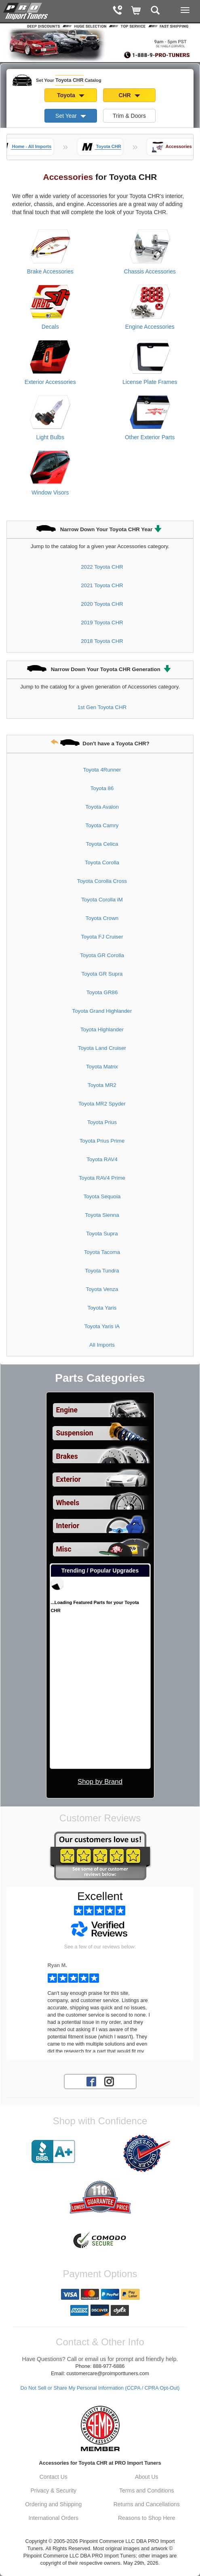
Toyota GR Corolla (102, 955)
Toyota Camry (101, 825)
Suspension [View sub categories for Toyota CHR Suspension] (74, 1433)
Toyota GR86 (102, 992)
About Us (146, 2477)
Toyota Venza (102, 1289)
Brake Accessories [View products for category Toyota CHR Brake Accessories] (50, 271)
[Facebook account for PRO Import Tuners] (91, 2081)
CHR (129, 95)
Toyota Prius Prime (102, 1141)
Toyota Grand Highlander (102, 1011)
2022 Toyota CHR (102, 567)
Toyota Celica (102, 844)
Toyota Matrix (102, 1067)
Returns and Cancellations (147, 2504)
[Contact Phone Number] (117, 11)
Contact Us (53, 2477)
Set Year (70, 116)
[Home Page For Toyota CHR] (26, 10)
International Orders (53, 2518)
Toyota (70, 95)
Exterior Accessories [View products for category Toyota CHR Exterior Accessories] (50, 382)
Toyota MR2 (102, 1085)
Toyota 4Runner (102, 770)
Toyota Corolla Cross (102, 881)
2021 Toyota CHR (102, 585)
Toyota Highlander (102, 1029)
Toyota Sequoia (102, 1196)
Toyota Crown (102, 918)
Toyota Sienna (102, 1215)
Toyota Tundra (102, 1271)
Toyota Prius (102, 1122)
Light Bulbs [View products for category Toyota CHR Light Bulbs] (50, 437)
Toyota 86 (102, 788)
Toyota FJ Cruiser (102, 937)
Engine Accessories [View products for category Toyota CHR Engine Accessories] (150, 326)
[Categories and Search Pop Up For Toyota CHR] (155, 11)
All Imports (102, 1345)
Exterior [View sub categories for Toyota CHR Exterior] (68, 1479)
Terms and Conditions (146, 2490)
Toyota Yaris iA (102, 1326)
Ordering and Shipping (53, 2504)
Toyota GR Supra (102, 974)
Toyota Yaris (102, 1308)
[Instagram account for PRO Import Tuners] (109, 2081)
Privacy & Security (53, 2490)
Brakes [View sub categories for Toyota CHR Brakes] (67, 1456)
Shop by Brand (100, 1781)
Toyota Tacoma (102, 1252)
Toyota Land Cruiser (102, 1048)
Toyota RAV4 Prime (102, 1178)
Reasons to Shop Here (146, 2518)
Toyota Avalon (102, 807)
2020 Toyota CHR (102, 604)
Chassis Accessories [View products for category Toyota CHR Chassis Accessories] (150, 271)
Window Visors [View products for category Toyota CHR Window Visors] (50, 492)
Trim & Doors (129, 116)
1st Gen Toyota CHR (102, 707)
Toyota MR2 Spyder (102, 1104)
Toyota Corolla (102, 862)
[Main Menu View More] (185, 10)
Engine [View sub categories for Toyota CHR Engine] (67, 1410)
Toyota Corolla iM (102, 900)
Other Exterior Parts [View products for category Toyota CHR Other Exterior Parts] (150, 437)
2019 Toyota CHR (102, 622)
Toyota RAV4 (102, 1159)
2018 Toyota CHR (102, 641)
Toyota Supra (102, 1234)
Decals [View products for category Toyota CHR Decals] (50, 326)
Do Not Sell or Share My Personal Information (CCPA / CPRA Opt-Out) (100, 2388)
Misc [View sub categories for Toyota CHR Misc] (64, 1549)
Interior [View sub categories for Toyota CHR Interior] (68, 1526)
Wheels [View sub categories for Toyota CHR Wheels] (68, 1503)
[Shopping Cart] (136, 11)
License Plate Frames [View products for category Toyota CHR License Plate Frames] (149, 382)
